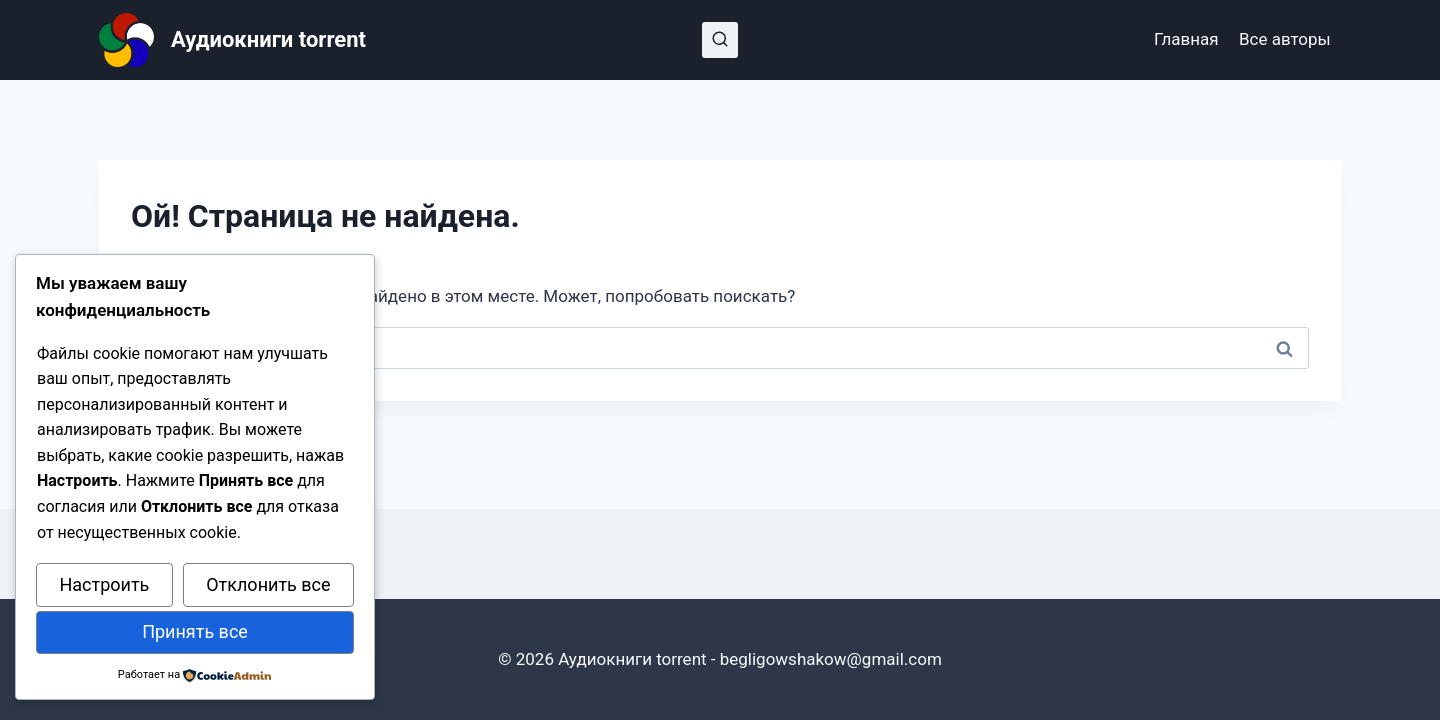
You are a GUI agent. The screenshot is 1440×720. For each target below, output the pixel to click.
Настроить (104, 584)
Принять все (195, 631)
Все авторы (1285, 39)
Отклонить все (268, 584)
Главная (1186, 39)
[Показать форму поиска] (720, 40)
